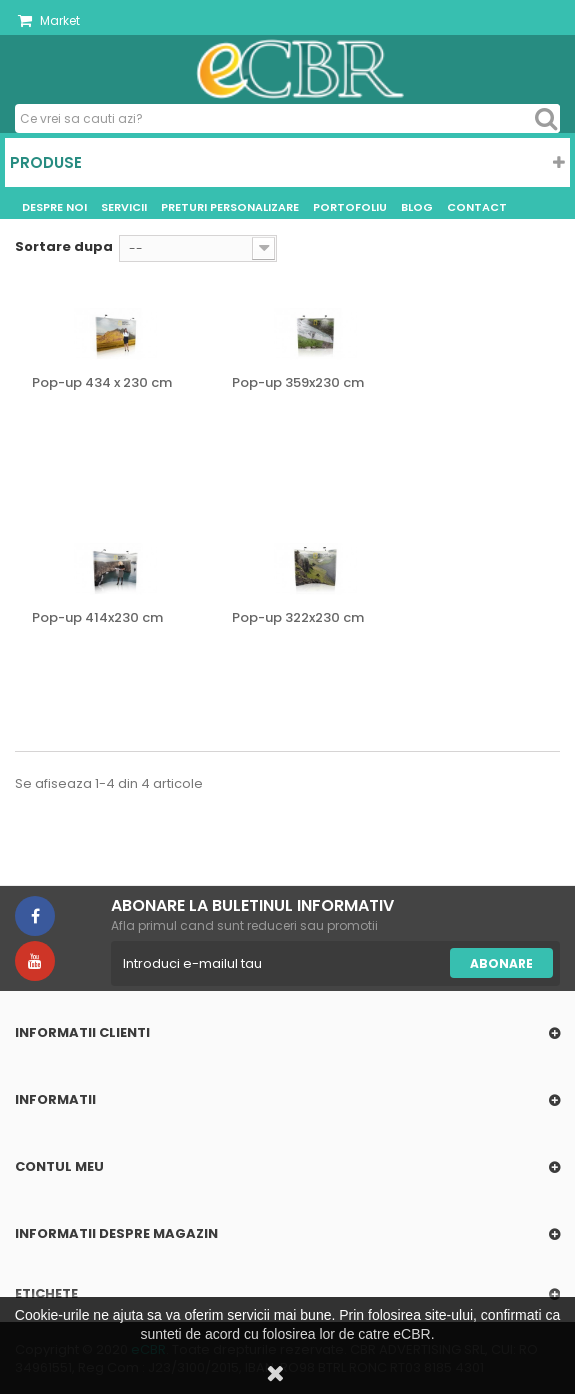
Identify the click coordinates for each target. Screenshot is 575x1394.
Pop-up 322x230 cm (298, 618)
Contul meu (59, 1166)
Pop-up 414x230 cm (97, 618)
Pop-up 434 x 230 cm (102, 383)
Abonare (501, 963)
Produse (46, 162)
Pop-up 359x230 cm (298, 383)
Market (49, 20)
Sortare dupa (64, 246)
